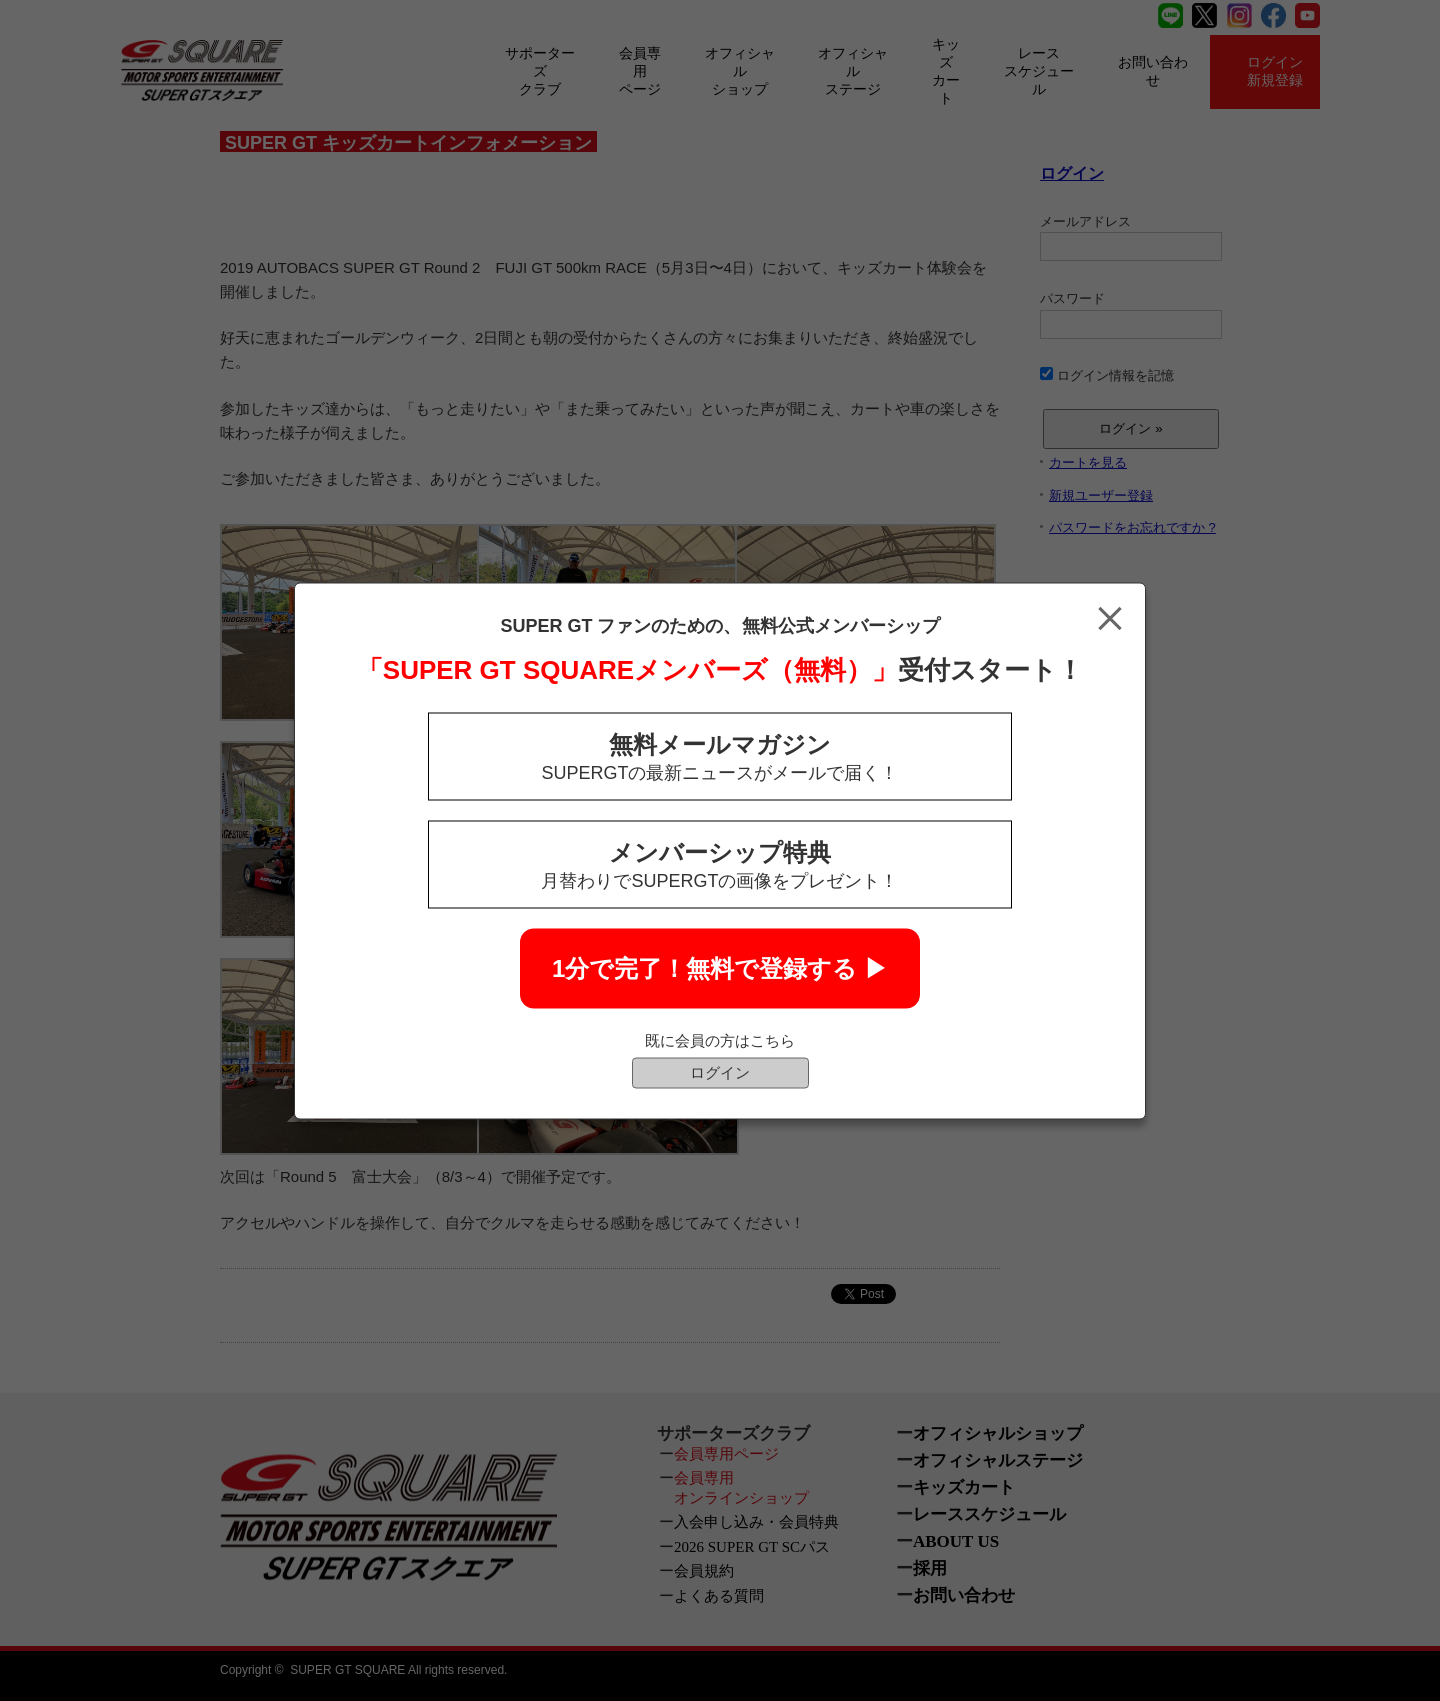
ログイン (720, 1071)
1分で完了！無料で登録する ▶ (720, 967)
